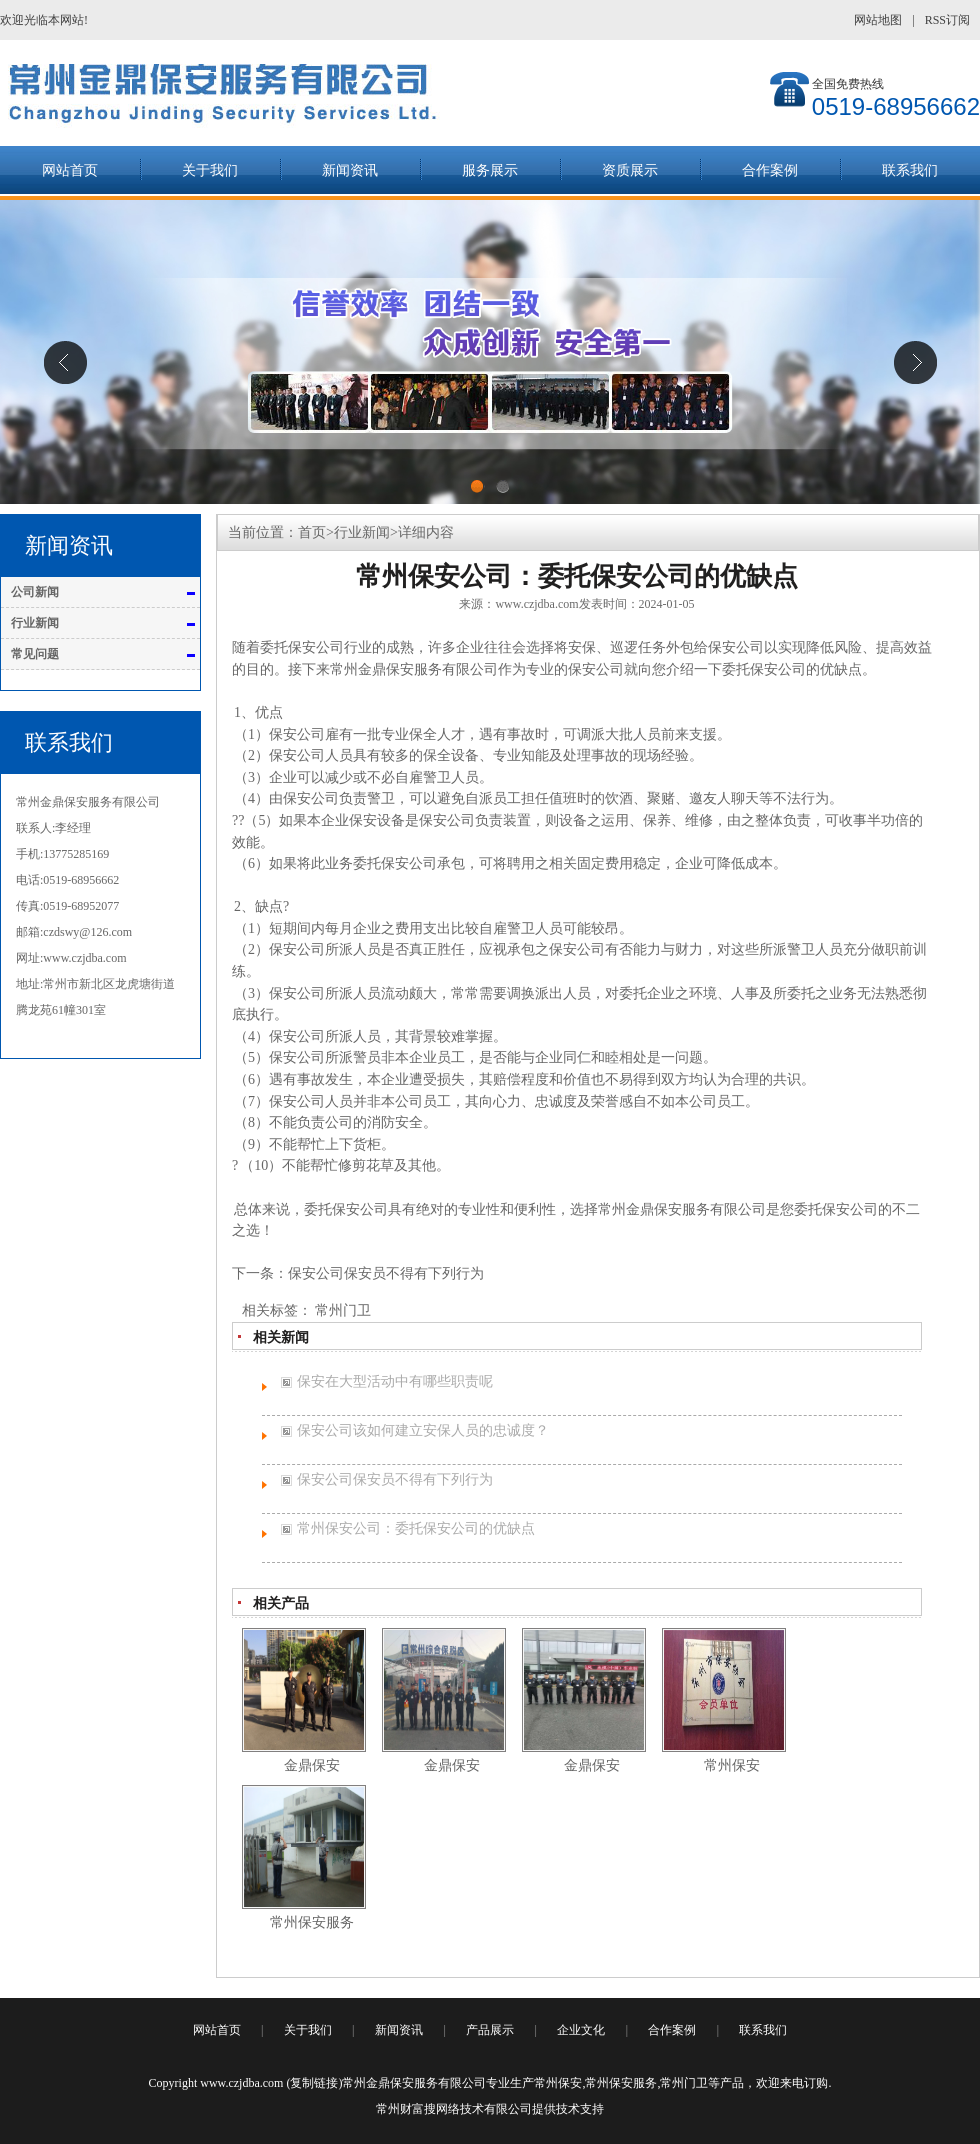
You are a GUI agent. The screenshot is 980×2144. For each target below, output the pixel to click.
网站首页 (70, 170)
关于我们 (210, 170)
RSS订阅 (947, 20)
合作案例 (770, 170)
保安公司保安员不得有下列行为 (386, 1273)
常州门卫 (343, 1310)
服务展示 (490, 170)
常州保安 (558, 2083)
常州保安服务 (621, 2083)
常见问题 (35, 654)
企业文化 (581, 2030)
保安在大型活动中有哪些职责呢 (395, 1381)
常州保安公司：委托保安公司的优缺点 (416, 1528)
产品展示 (490, 2030)
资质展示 (630, 170)
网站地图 (878, 20)
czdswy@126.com (87, 932)
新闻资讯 (350, 170)
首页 (312, 532)
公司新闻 (35, 592)
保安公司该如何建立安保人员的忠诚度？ (423, 1430)
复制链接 (314, 2083)
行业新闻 (35, 623)
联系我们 (910, 170)
